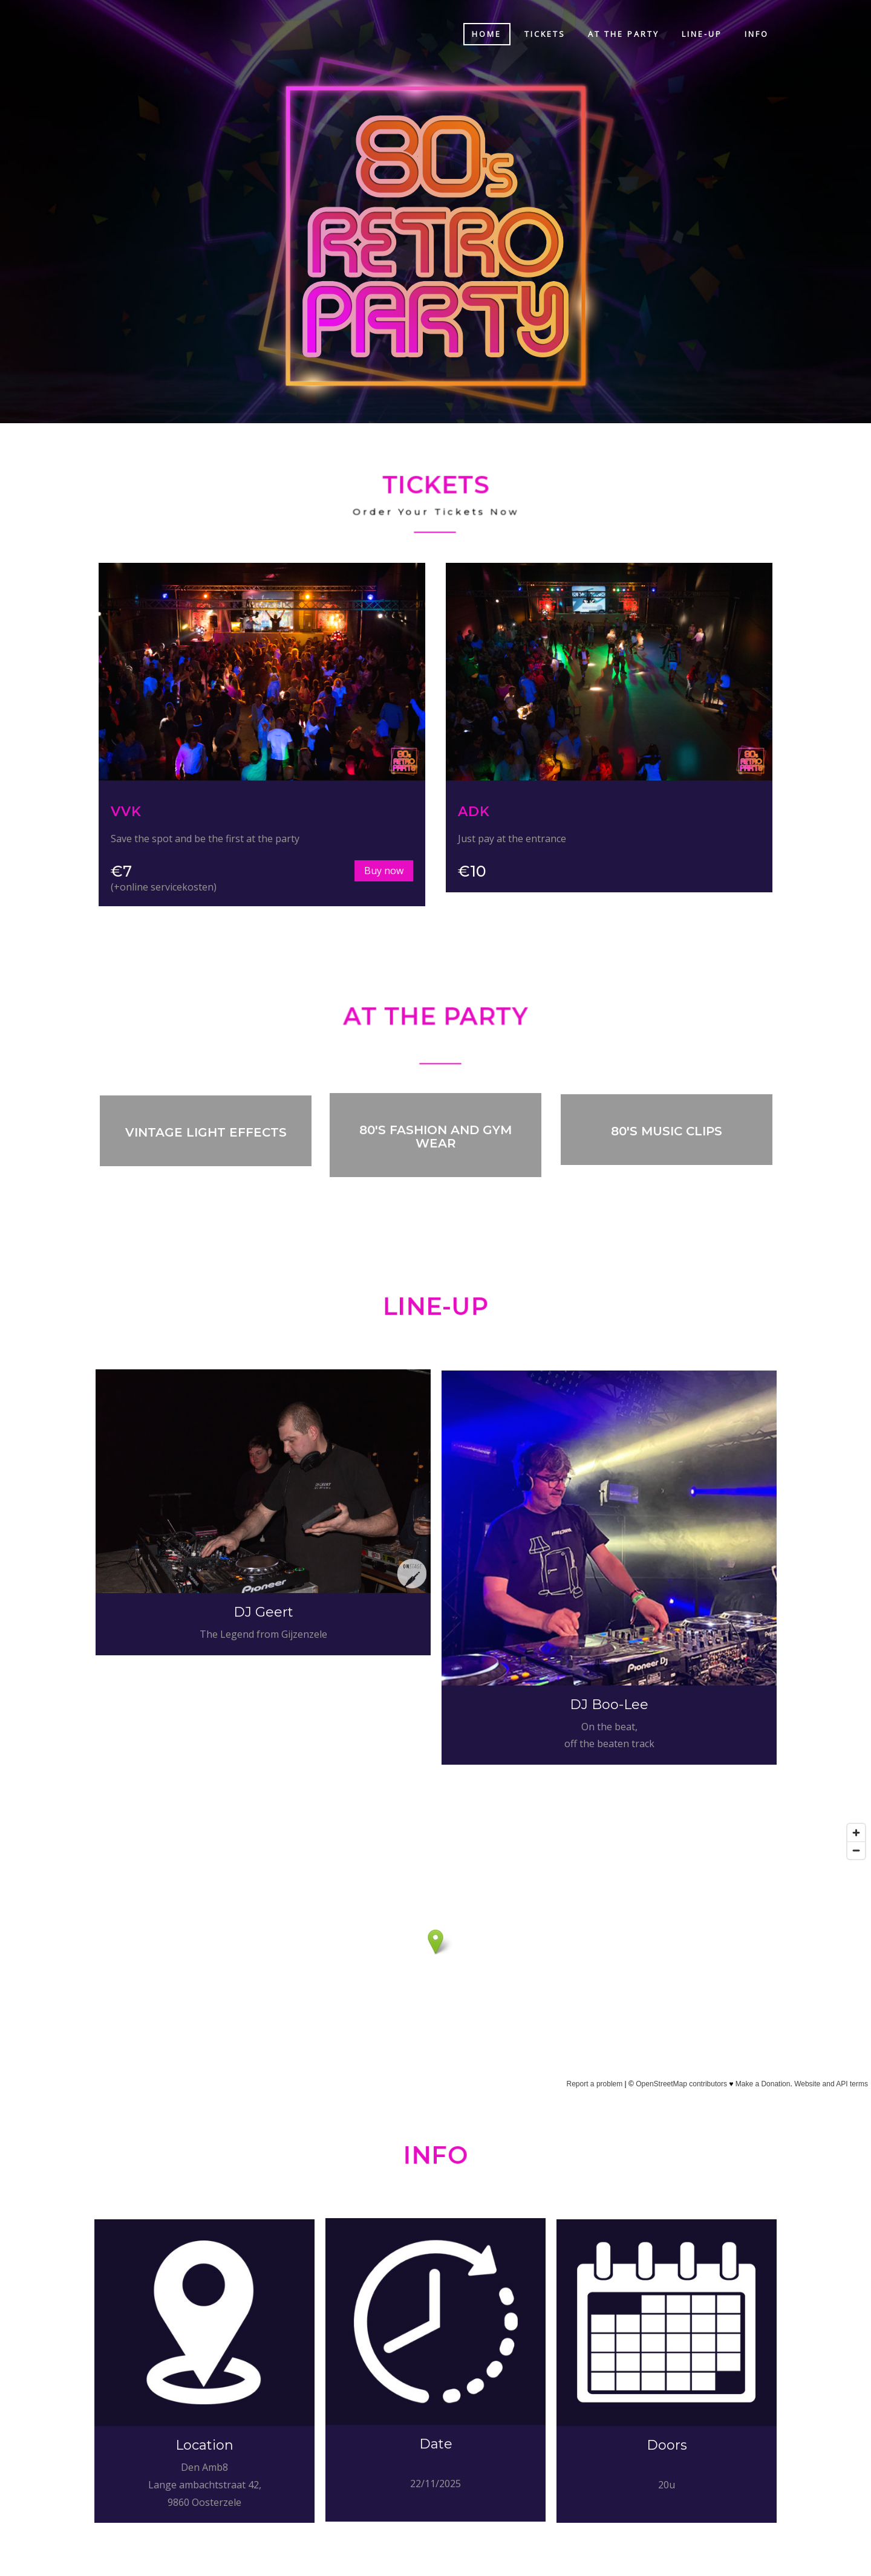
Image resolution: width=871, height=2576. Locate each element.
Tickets (545, 33)
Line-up (702, 33)
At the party (623, 33)
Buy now (345, 870)
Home (486, 33)
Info (757, 33)
